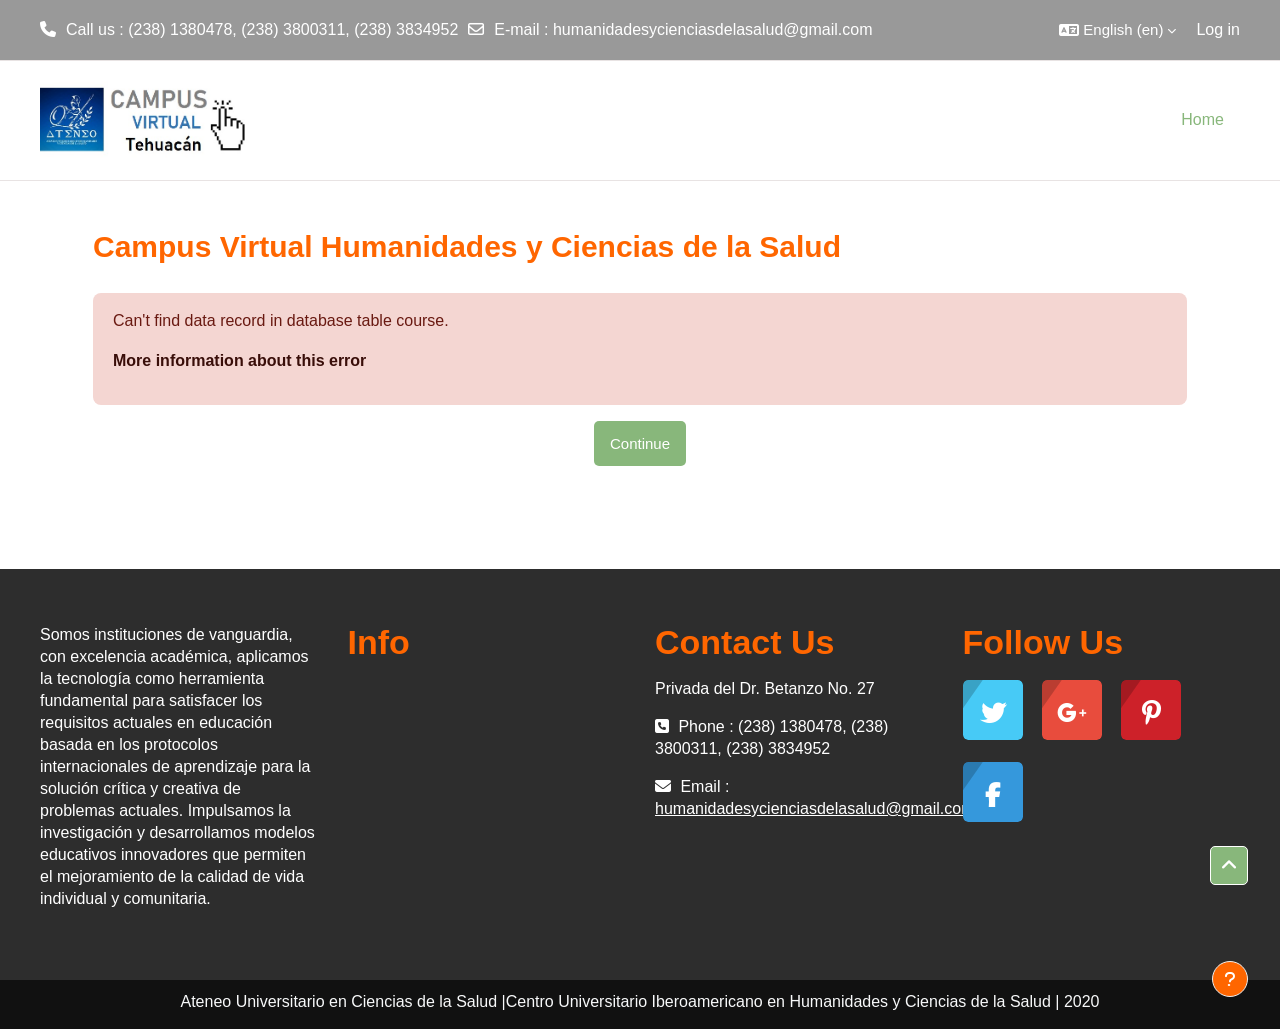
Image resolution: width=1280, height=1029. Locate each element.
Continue (640, 443)
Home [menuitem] (1202, 119)
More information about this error (239, 360)
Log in (1218, 29)
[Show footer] (1230, 979)
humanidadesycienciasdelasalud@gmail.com (713, 29)
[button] (1117, 30)
